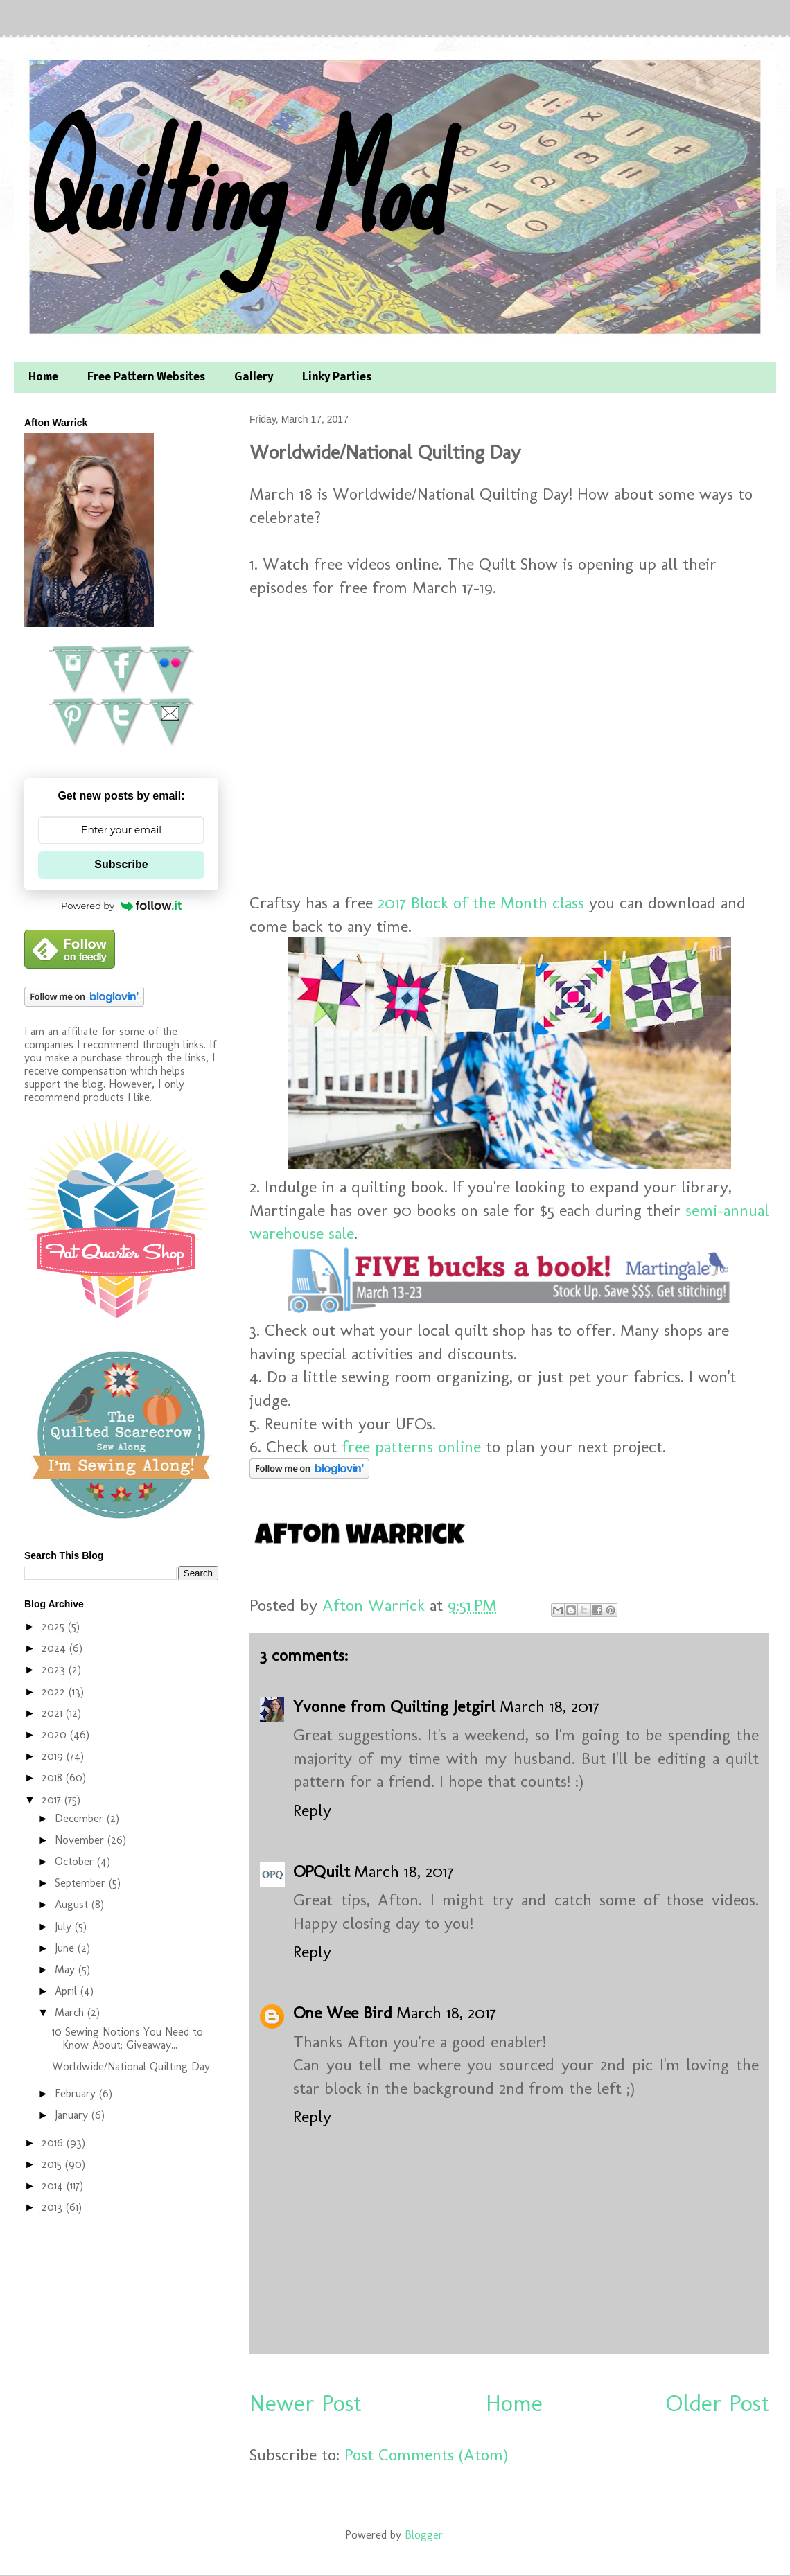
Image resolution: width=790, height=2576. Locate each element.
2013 (54, 2207)
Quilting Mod (231, 185)
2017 (53, 1799)
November (81, 1839)
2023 (55, 1669)
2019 (54, 1756)
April (67, 1990)
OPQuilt (321, 1871)
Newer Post (305, 2403)
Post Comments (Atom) (426, 2454)
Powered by (121, 905)
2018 (54, 1777)
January (73, 2114)
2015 (53, 2164)
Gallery (253, 377)
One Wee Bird (342, 2012)
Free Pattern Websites (146, 377)
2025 (55, 1626)
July (65, 1926)
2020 (56, 1734)
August (73, 1904)
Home (43, 377)
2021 (54, 1713)
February (77, 2093)
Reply (312, 1810)
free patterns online (411, 1446)
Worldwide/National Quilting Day (131, 2066)
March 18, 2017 (549, 1706)
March (71, 2012)
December (81, 1818)
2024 (55, 1648)
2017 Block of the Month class (481, 902)
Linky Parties (336, 377)
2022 (55, 1691)
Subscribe (121, 864)
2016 (54, 2142)
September (82, 1882)
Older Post (717, 2403)
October (76, 1861)
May (66, 1969)
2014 (54, 2185)
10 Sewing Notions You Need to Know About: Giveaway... (127, 2038)
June (66, 1948)
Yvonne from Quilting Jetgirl (394, 1706)
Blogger (424, 2534)
